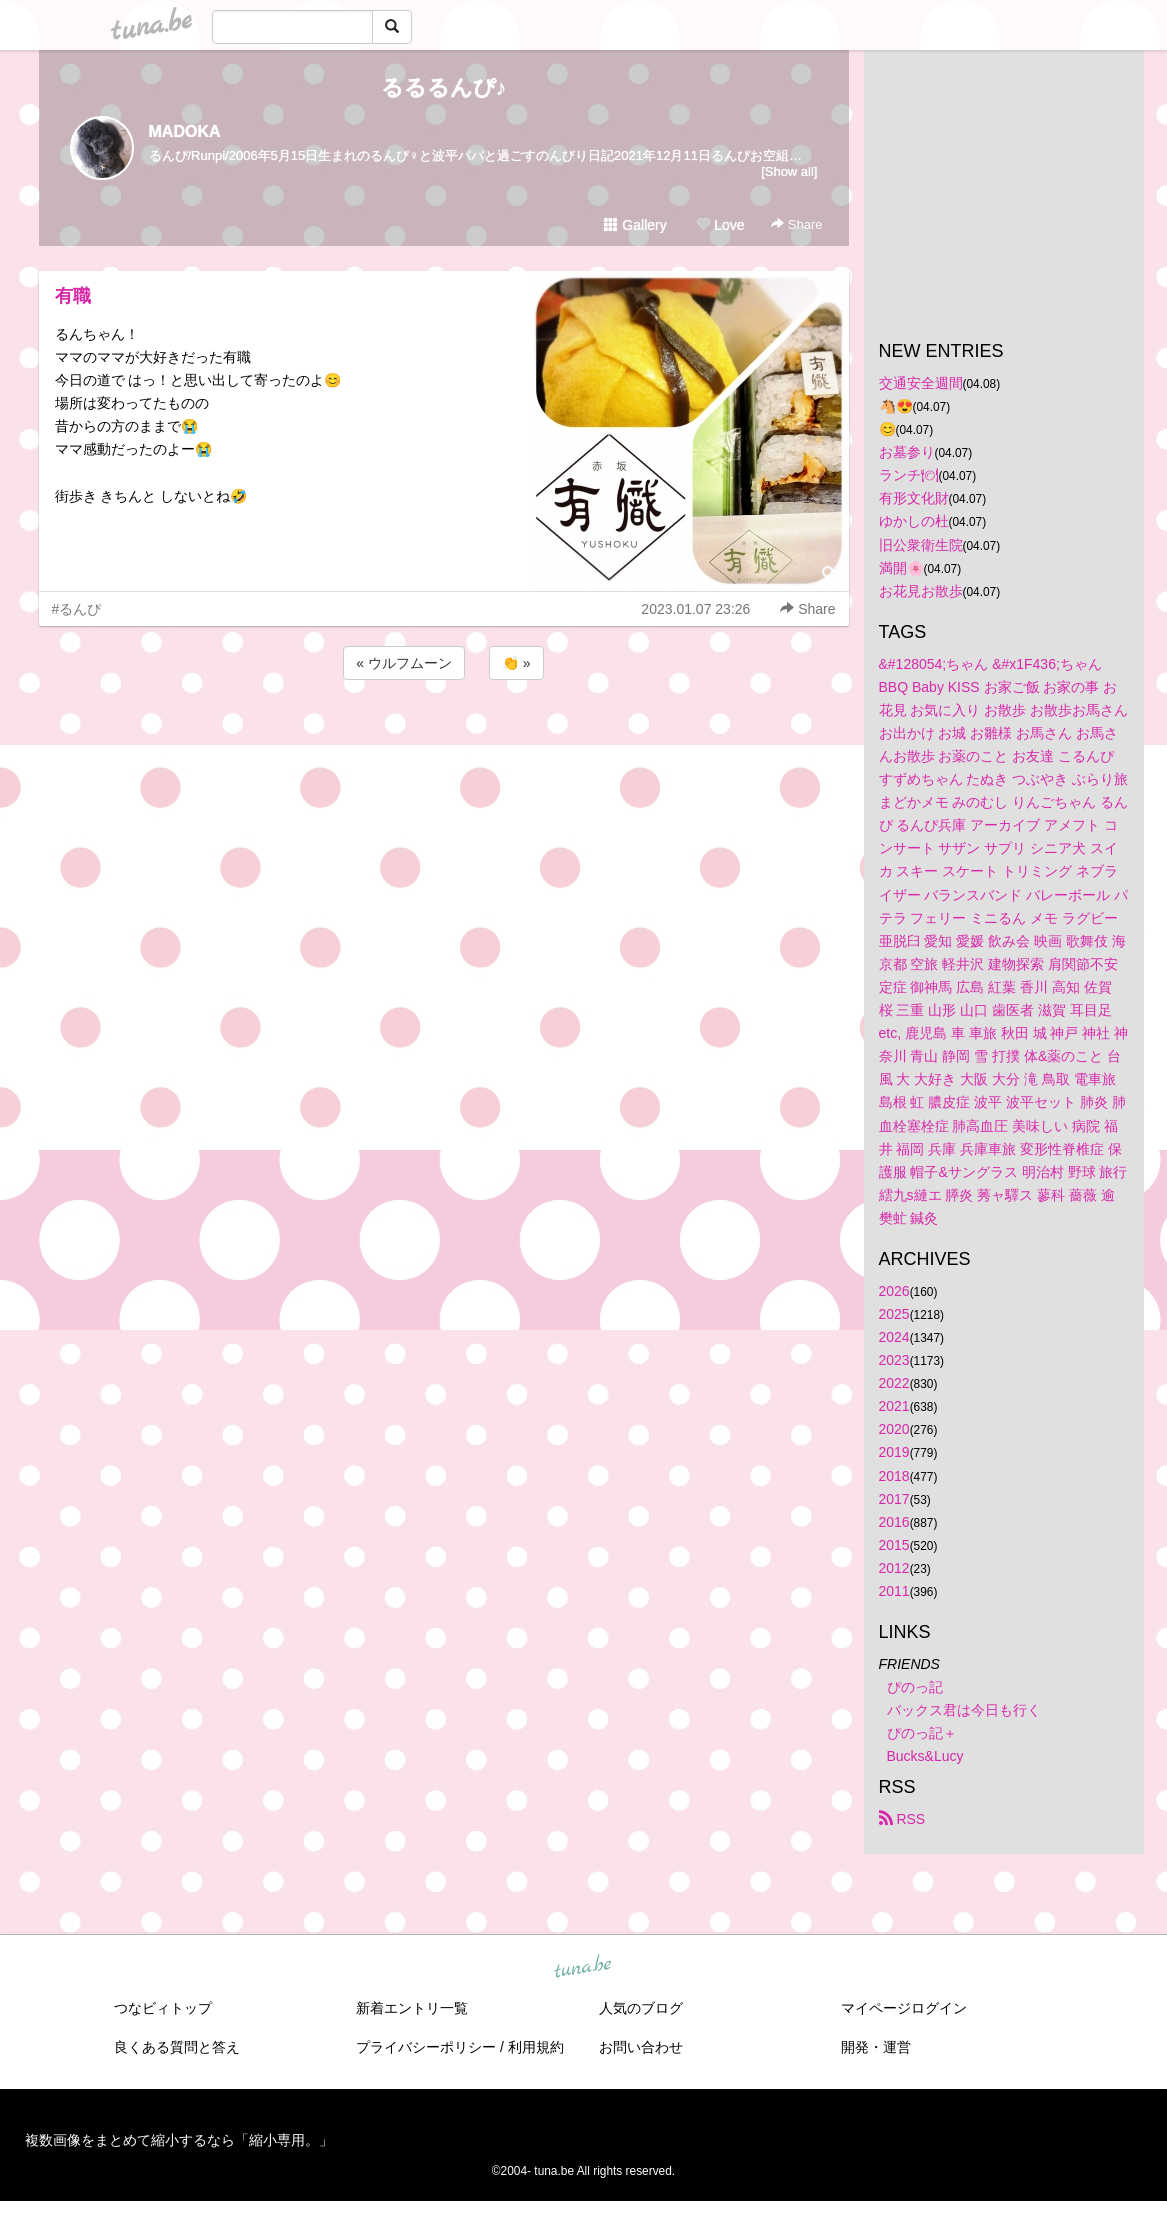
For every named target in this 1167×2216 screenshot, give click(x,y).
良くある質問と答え (177, 2047)
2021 (894, 1406)
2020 (894, 1429)
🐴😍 (896, 406)
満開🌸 (901, 568)
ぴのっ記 (915, 1687)
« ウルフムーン (404, 663)
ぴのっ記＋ (922, 1733)
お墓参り (907, 452)
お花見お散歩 (921, 591)
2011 (894, 1591)
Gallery (635, 225)
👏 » (516, 663)
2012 (894, 1568)
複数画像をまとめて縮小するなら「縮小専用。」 (179, 2140)
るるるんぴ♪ (444, 87)
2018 (894, 1476)
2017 (894, 1499)
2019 (894, 1452)
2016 (894, 1522)
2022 (894, 1383)
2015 (894, 1545)
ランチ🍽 (909, 475)
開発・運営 (876, 2047)
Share (796, 224)
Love (720, 225)
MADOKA (185, 131)
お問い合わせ (641, 2047)
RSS (902, 1819)
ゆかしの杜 (914, 521)
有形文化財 (914, 498)
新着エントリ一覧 (412, 2008)
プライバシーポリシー (426, 2047)
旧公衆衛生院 (921, 545)
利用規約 (536, 2047)
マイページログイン (904, 2008)
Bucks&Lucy (925, 1756)
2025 (894, 1314)
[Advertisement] (444, 738)
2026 (894, 1291)
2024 (894, 1337)
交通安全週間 (921, 383)
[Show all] (789, 171)
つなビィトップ (163, 2008)
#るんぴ (77, 609)
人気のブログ (641, 2008)
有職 (73, 296)
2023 (894, 1360)
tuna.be (583, 1968)
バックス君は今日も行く (964, 1710)
